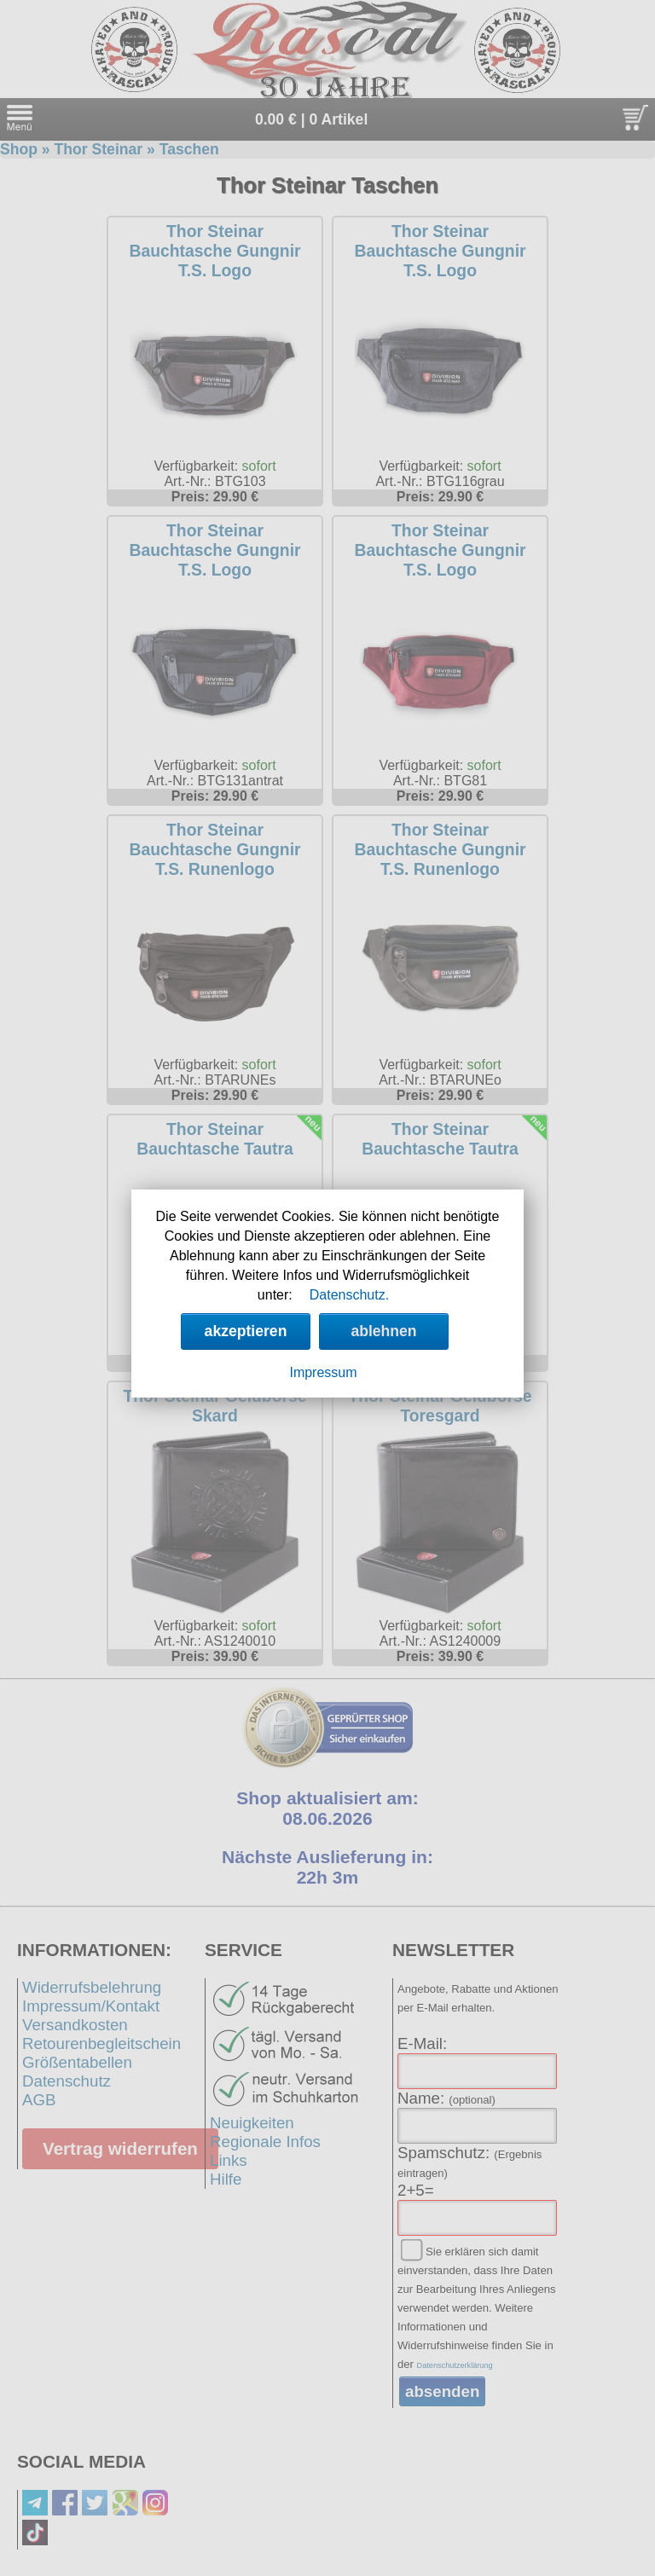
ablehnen (383, 1331)
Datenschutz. (349, 1295)
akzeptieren (246, 1331)
